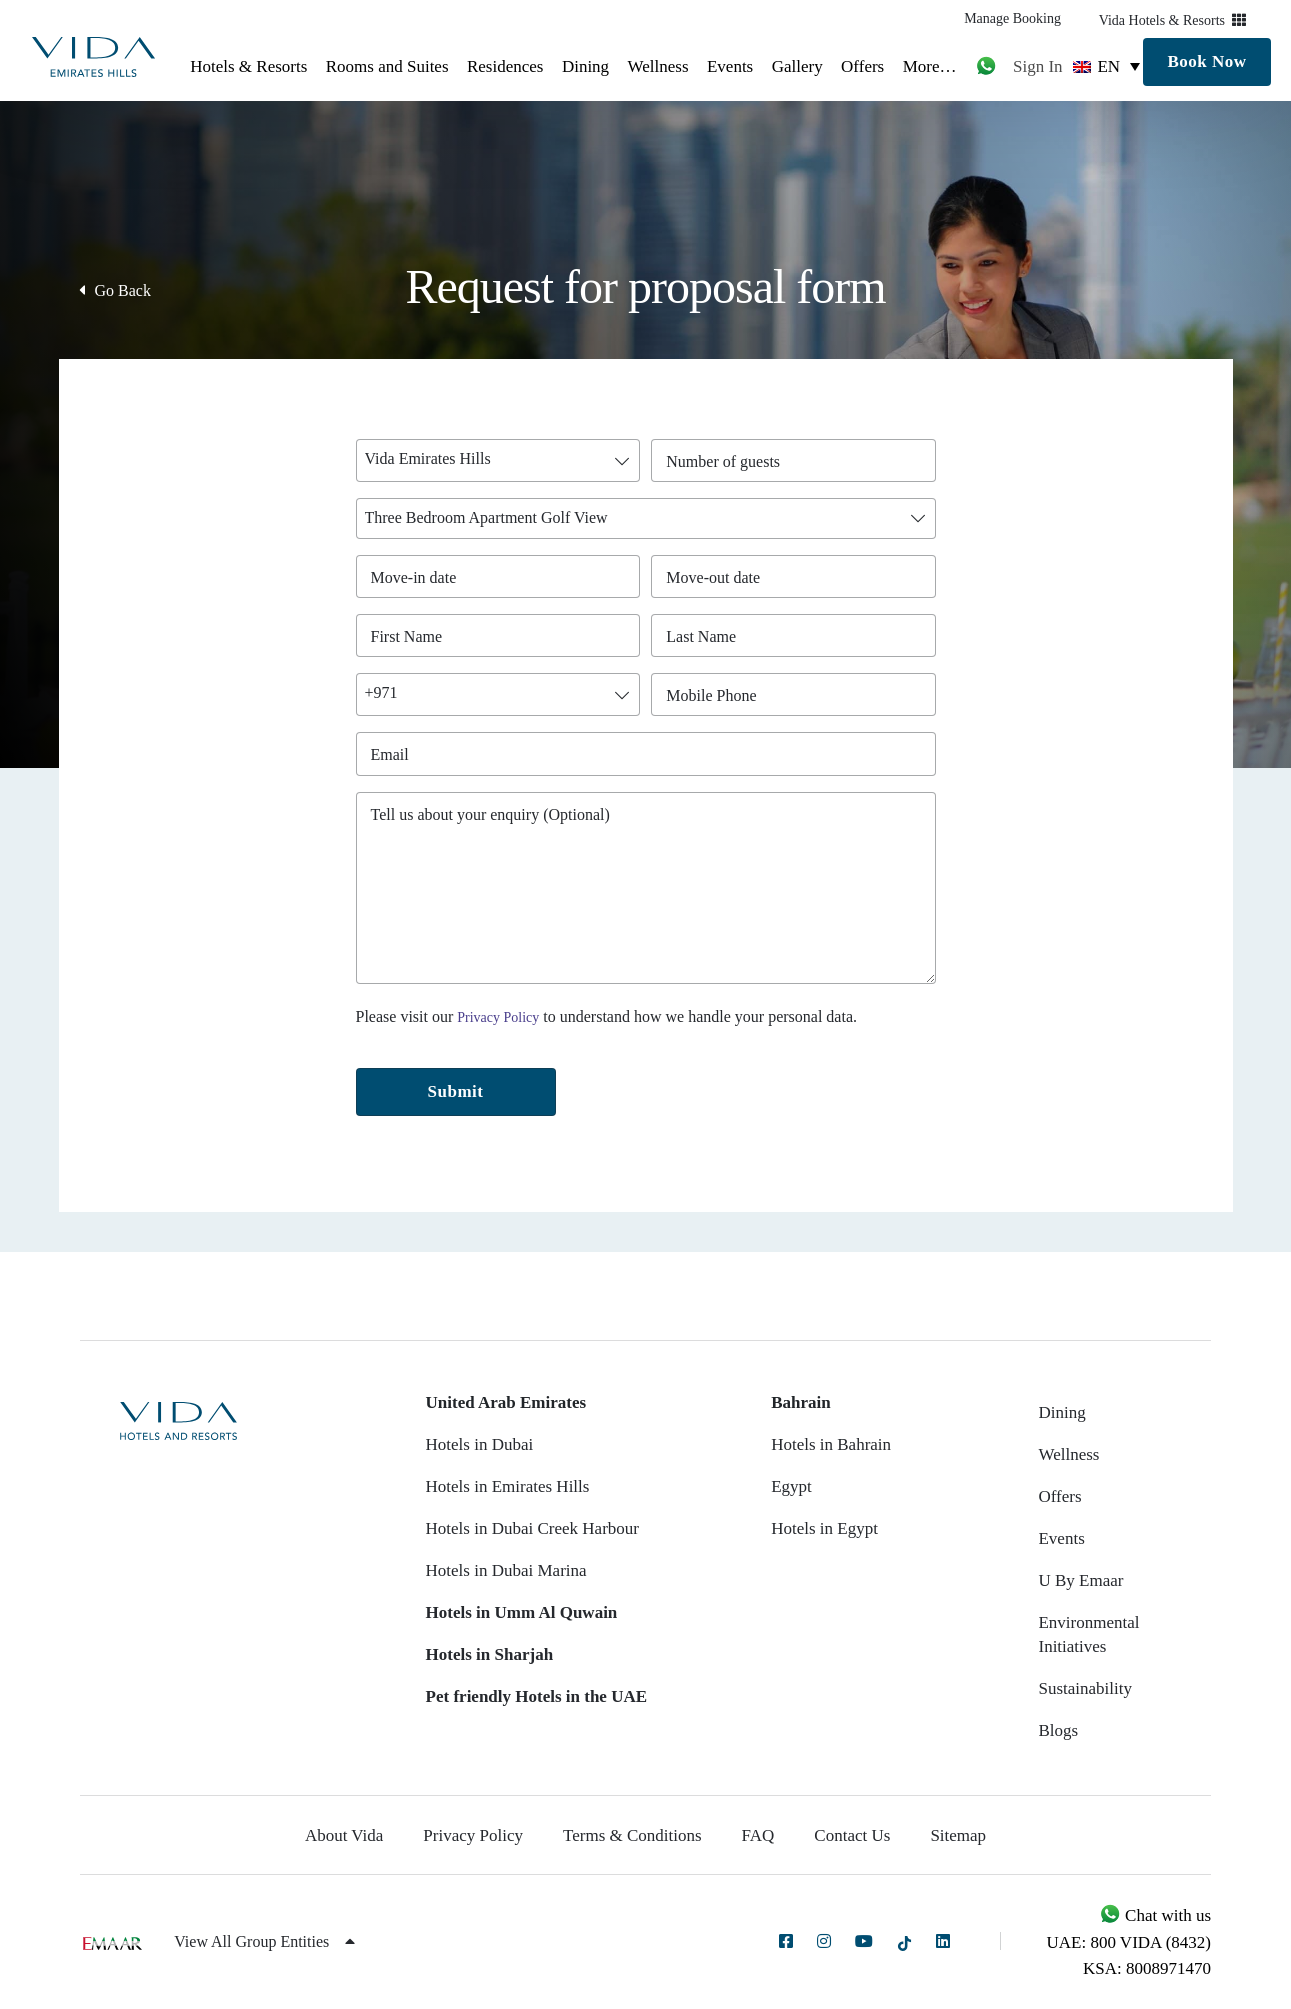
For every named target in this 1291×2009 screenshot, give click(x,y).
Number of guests (728, 461)
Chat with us (1155, 1915)
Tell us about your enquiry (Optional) (490, 814)
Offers (862, 66)
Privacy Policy (498, 1017)
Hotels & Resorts (248, 66)
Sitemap (958, 1835)
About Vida (344, 1835)
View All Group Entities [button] (264, 1941)
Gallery (797, 66)
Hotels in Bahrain (831, 1444)
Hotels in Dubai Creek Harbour (532, 1528)
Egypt (791, 1486)
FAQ (758, 1835)
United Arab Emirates (506, 1402)
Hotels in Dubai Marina (506, 1570)
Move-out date (713, 577)
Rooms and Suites (387, 66)
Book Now (1206, 61)
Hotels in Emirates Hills (508, 1486)
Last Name (706, 636)
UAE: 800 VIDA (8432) (1129, 1942)
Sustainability (1085, 1688)
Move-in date (414, 577)
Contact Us (852, 1835)
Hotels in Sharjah (490, 1654)
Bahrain (801, 1402)
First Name (411, 636)
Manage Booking (1012, 18)
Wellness (658, 66)
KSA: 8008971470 (1147, 1968)
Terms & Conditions (632, 1835)
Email (395, 754)
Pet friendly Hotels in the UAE (536, 1696)
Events (730, 66)
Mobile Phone (716, 695)
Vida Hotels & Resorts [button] (1172, 20)
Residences (505, 66)
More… (930, 66)
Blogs (1058, 1730)
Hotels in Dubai (480, 1444)
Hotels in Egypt (824, 1528)
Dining (585, 66)
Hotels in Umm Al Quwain (522, 1612)
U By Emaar (1080, 1580)
